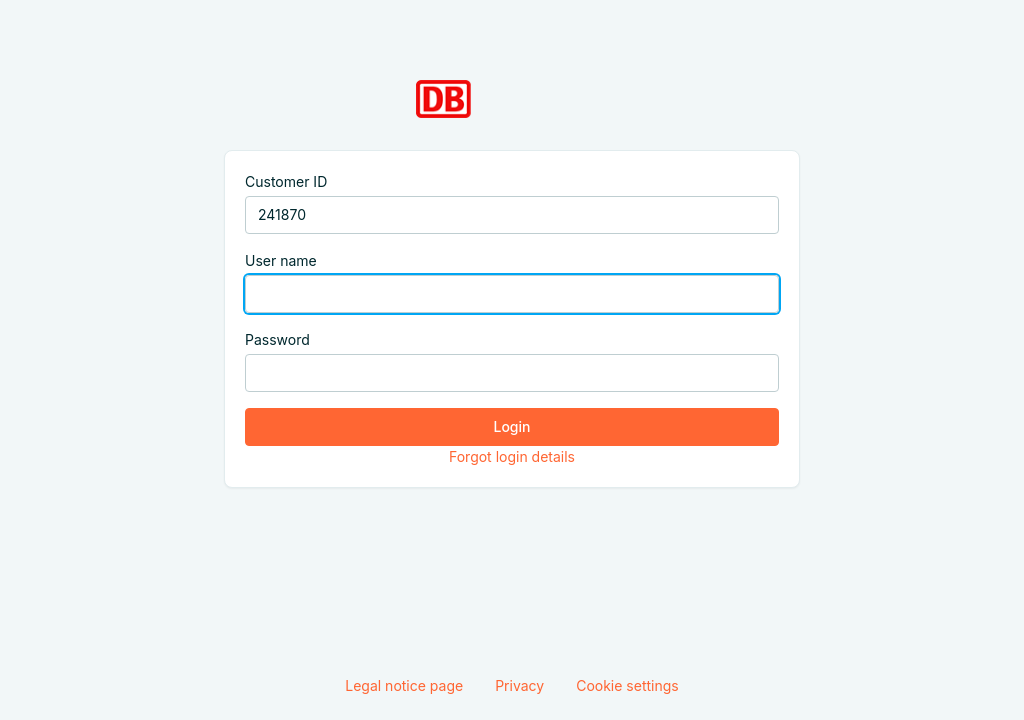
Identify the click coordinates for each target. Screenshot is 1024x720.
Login (512, 426)
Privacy (519, 685)
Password (277, 339)
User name (281, 260)
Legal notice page (404, 685)
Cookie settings (627, 685)
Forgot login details (512, 456)
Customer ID (286, 181)
